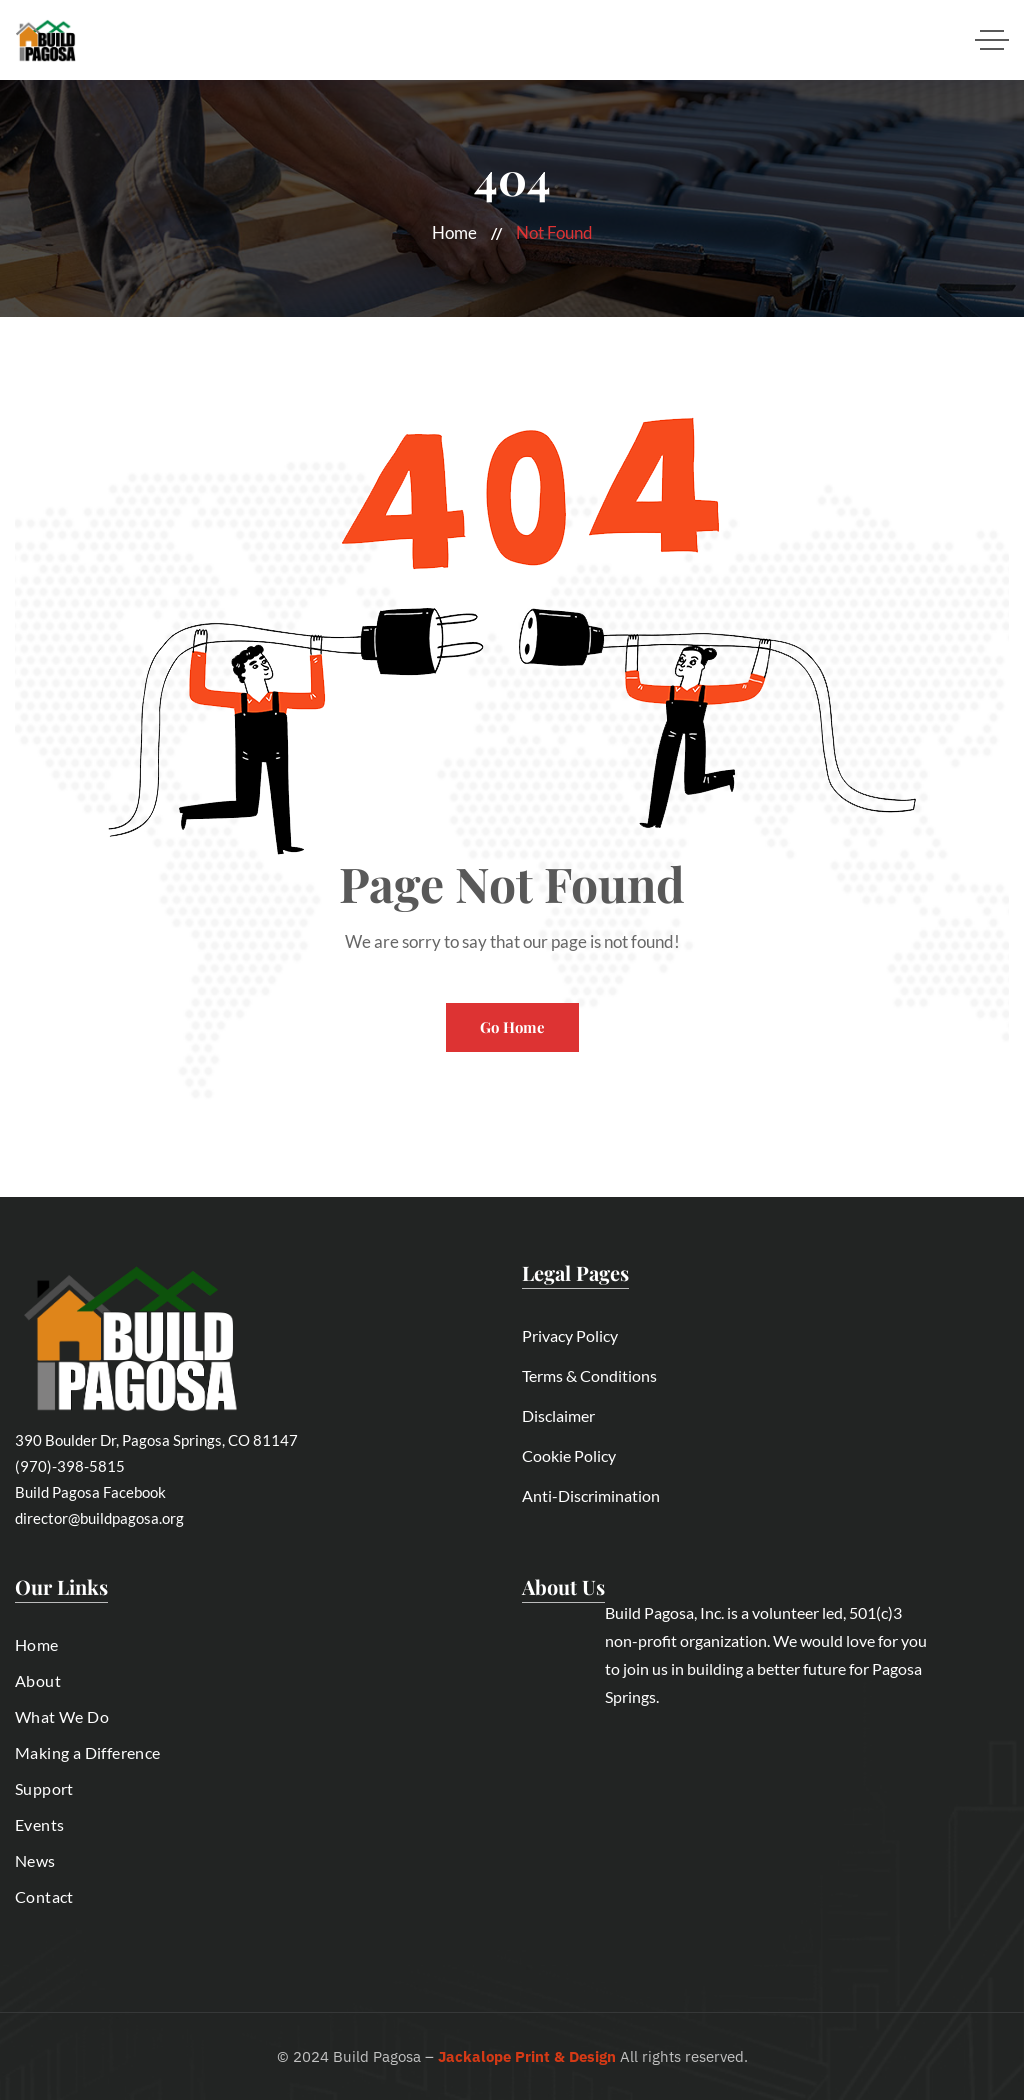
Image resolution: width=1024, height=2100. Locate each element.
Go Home (512, 1027)
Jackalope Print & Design (527, 2056)
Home (454, 232)
